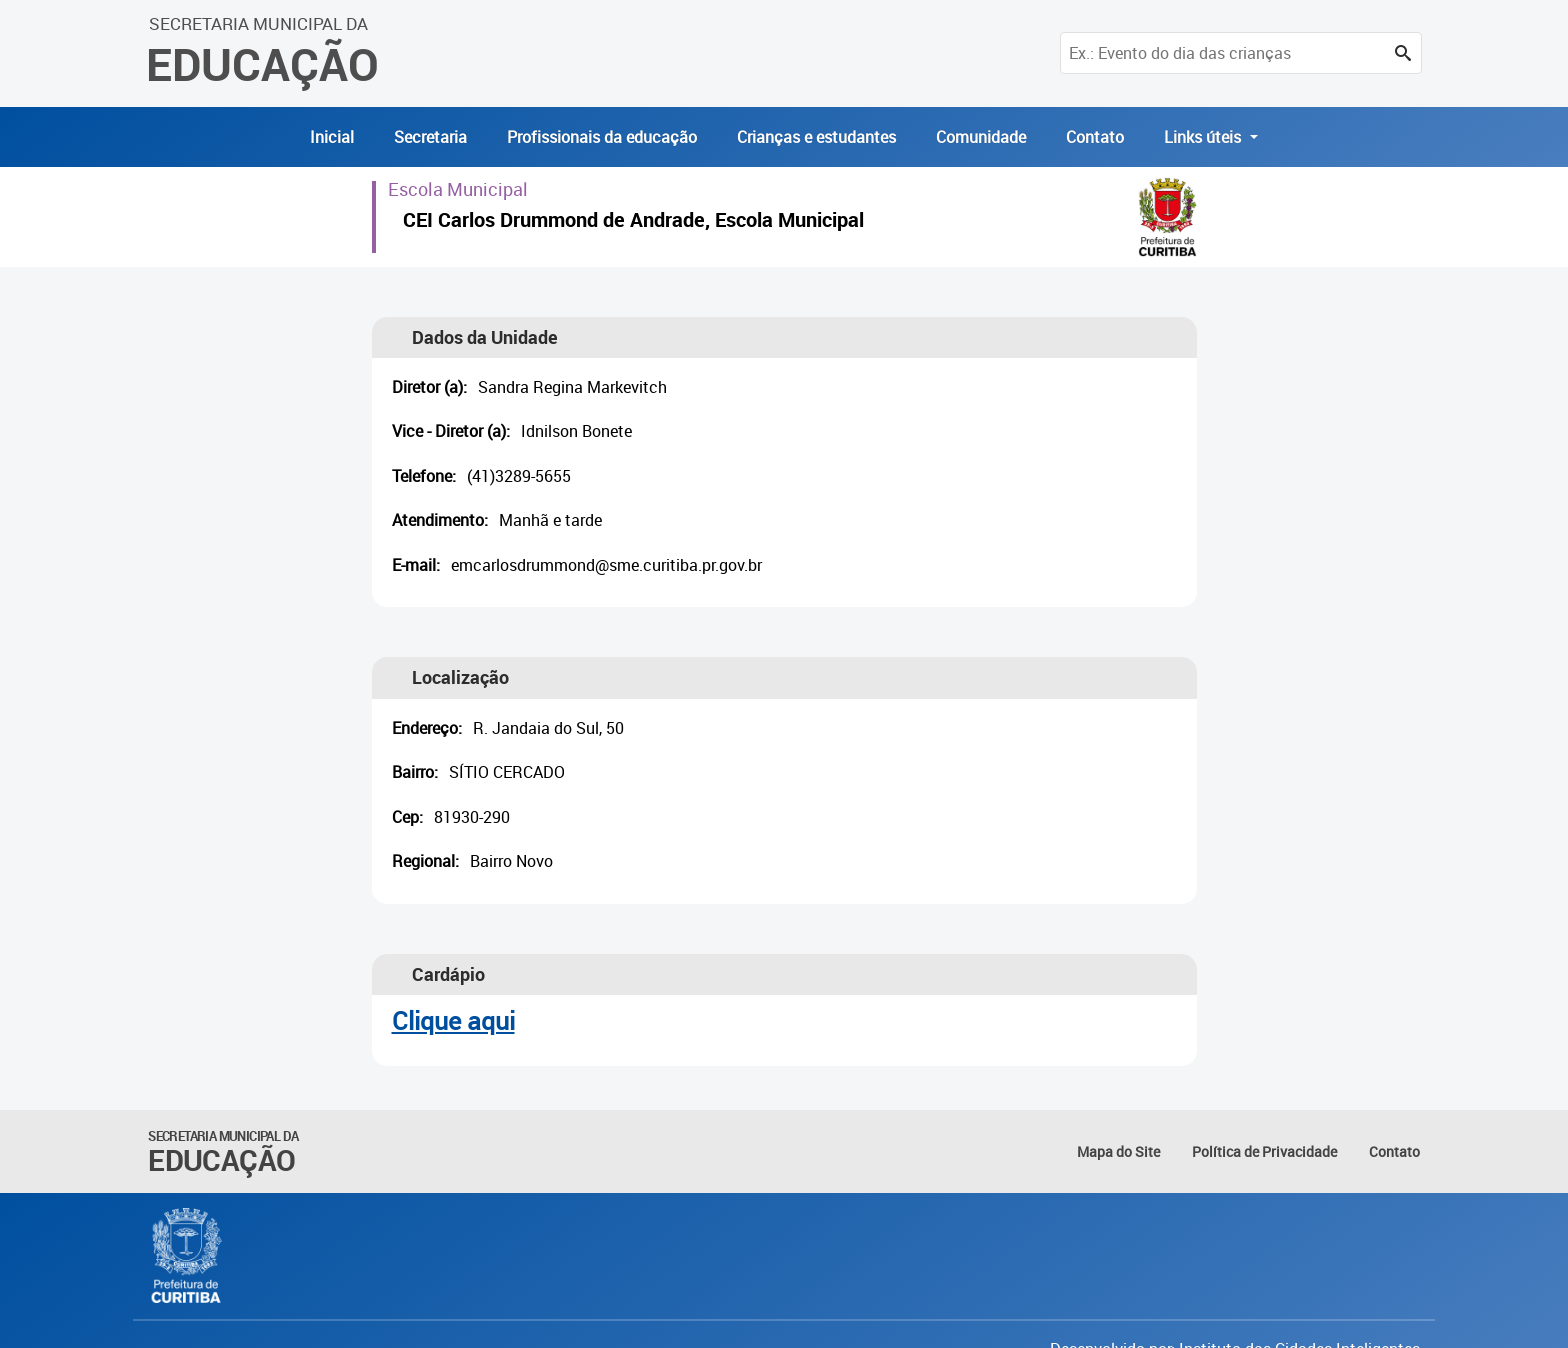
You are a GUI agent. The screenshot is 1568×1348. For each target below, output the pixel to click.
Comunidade (981, 137)
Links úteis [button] (1204, 137)
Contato (1095, 137)
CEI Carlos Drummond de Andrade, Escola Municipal (633, 222)
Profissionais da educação (602, 137)
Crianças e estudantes (816, 137)
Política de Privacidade (1264, 1151)
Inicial (332, 137)
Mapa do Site (1118, 1151)
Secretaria (430, 137)
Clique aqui (453, 1020)
